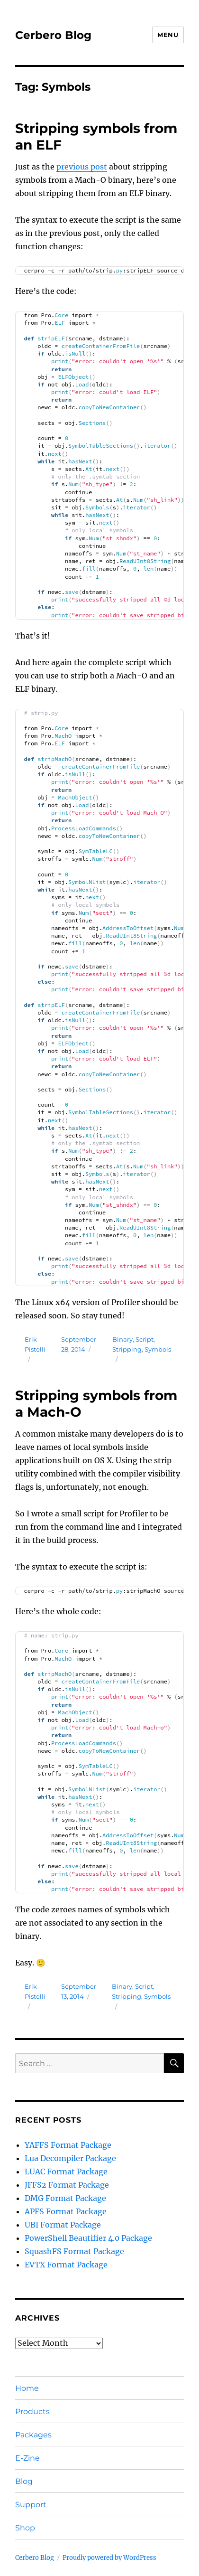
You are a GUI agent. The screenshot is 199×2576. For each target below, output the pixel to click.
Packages (33, 2434)
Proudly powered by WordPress (109, 2558)
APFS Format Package (66, 2211)
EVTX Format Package (66, 2264)
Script (145, 1339)
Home (27, 2388)
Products (32, 2411)
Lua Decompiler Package (70, 2158)
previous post (81, 166)
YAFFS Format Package (68, 2145)
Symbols (158, 1349)
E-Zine (27, 2458)
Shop (25, 2527)
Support (30, 2504)
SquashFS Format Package (74, 2251)
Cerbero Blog (53, 35)
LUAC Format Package (66, 2171)
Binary (122, 1339)
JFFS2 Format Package (67, 2185)
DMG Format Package (65, 2198)
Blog (24, 2481)
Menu (167, 34)
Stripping (127, 1349)
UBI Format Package (63, 2224)
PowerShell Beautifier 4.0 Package (88, 2238)
